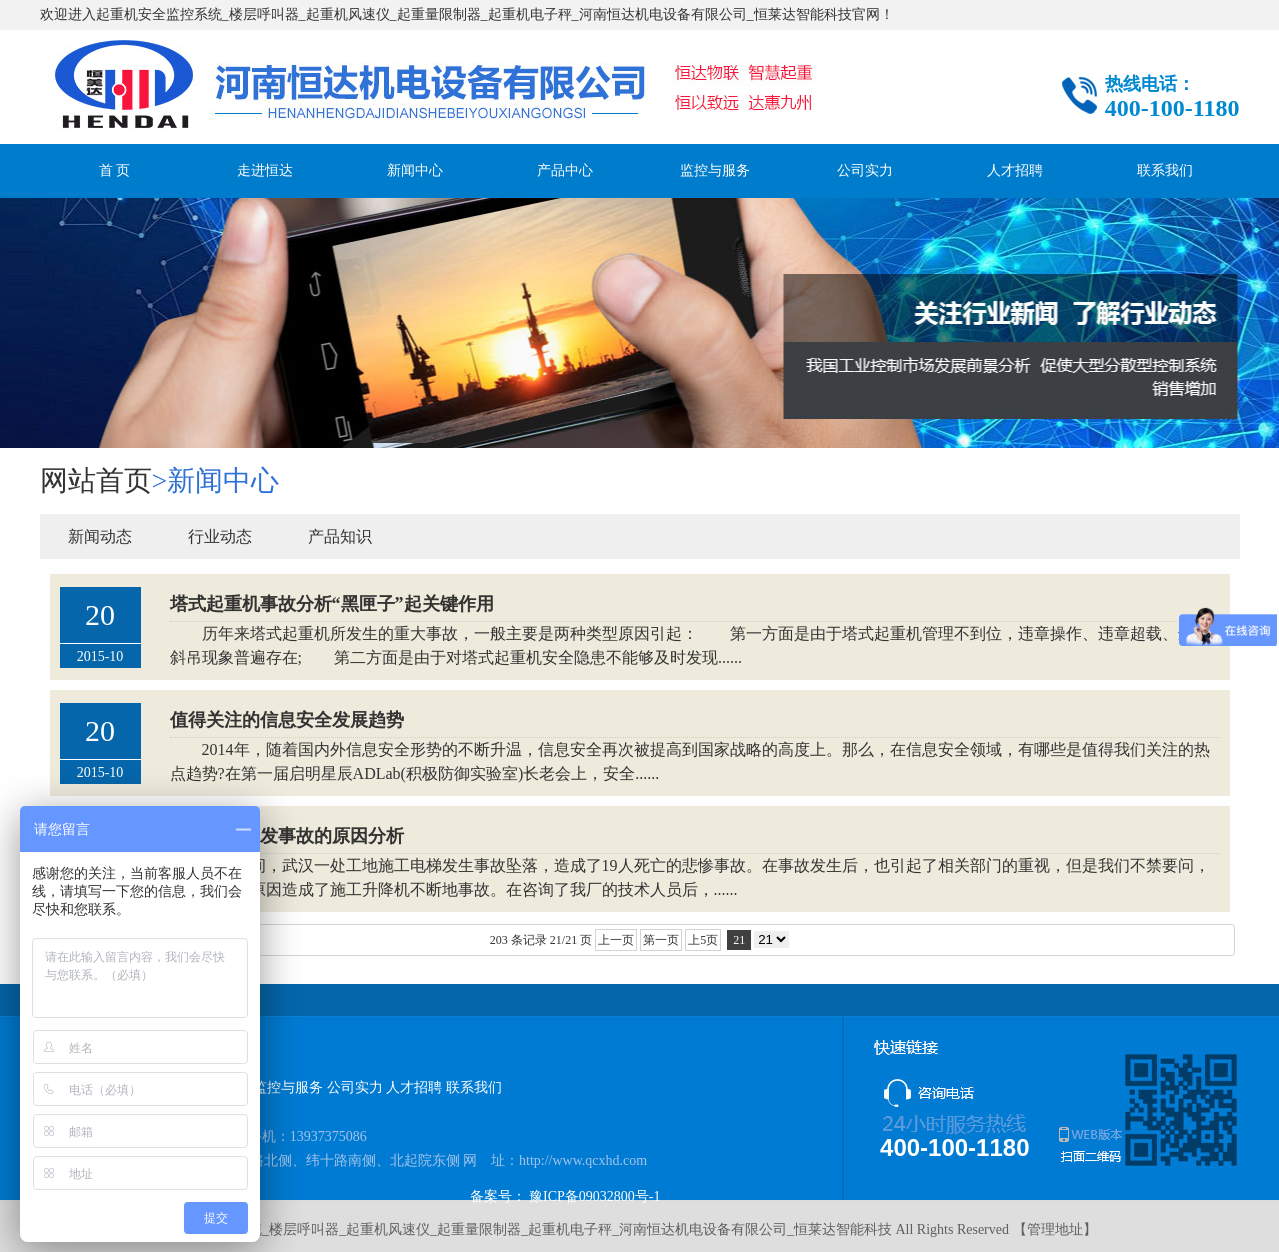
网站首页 (96, 480)
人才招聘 (1015, 170)
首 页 (115, 170)
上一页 (616, 940)
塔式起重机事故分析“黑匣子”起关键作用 (332, 604)
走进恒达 (265, 170)
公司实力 (865, 170)
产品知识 (340, 536)
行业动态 (220, 536)
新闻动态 (100, 536)
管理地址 (1055, 1229)
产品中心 (565, 170)
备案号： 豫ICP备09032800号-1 (565, 1196)
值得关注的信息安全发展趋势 (287, 720)
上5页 (703, 940)
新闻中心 (415, 170)
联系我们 (1165, 170)
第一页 (661, 940)
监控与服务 (715, 170)
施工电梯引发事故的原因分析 (287, 836)
